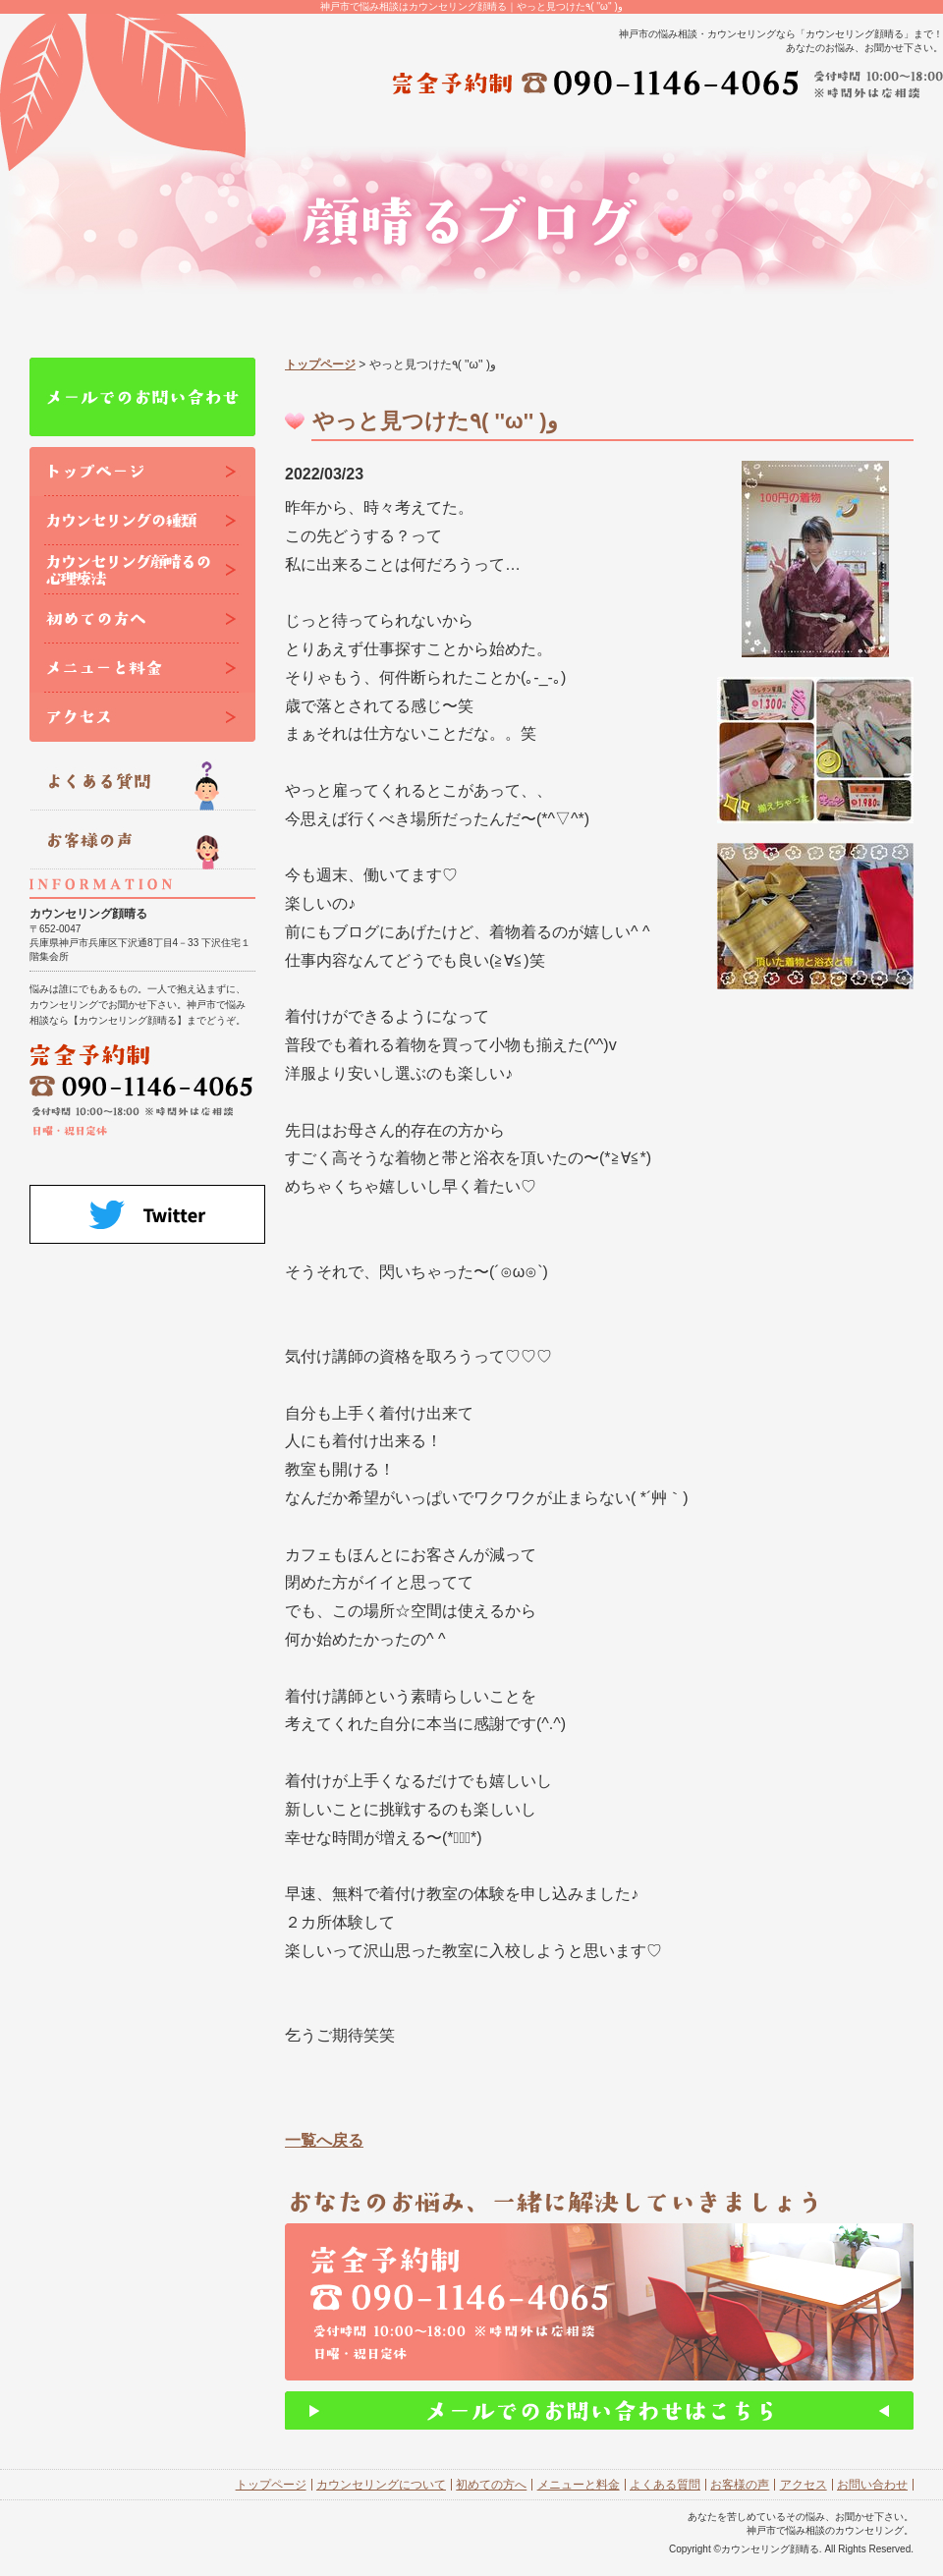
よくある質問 (665, 2485)
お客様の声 (739, 2485)
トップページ (320, 364)
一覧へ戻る (324, 2140)
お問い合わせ (872, 2485)
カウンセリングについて (381, 2485)
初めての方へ (491, 2485)
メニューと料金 (578, 2485)
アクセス (803, 2485)
